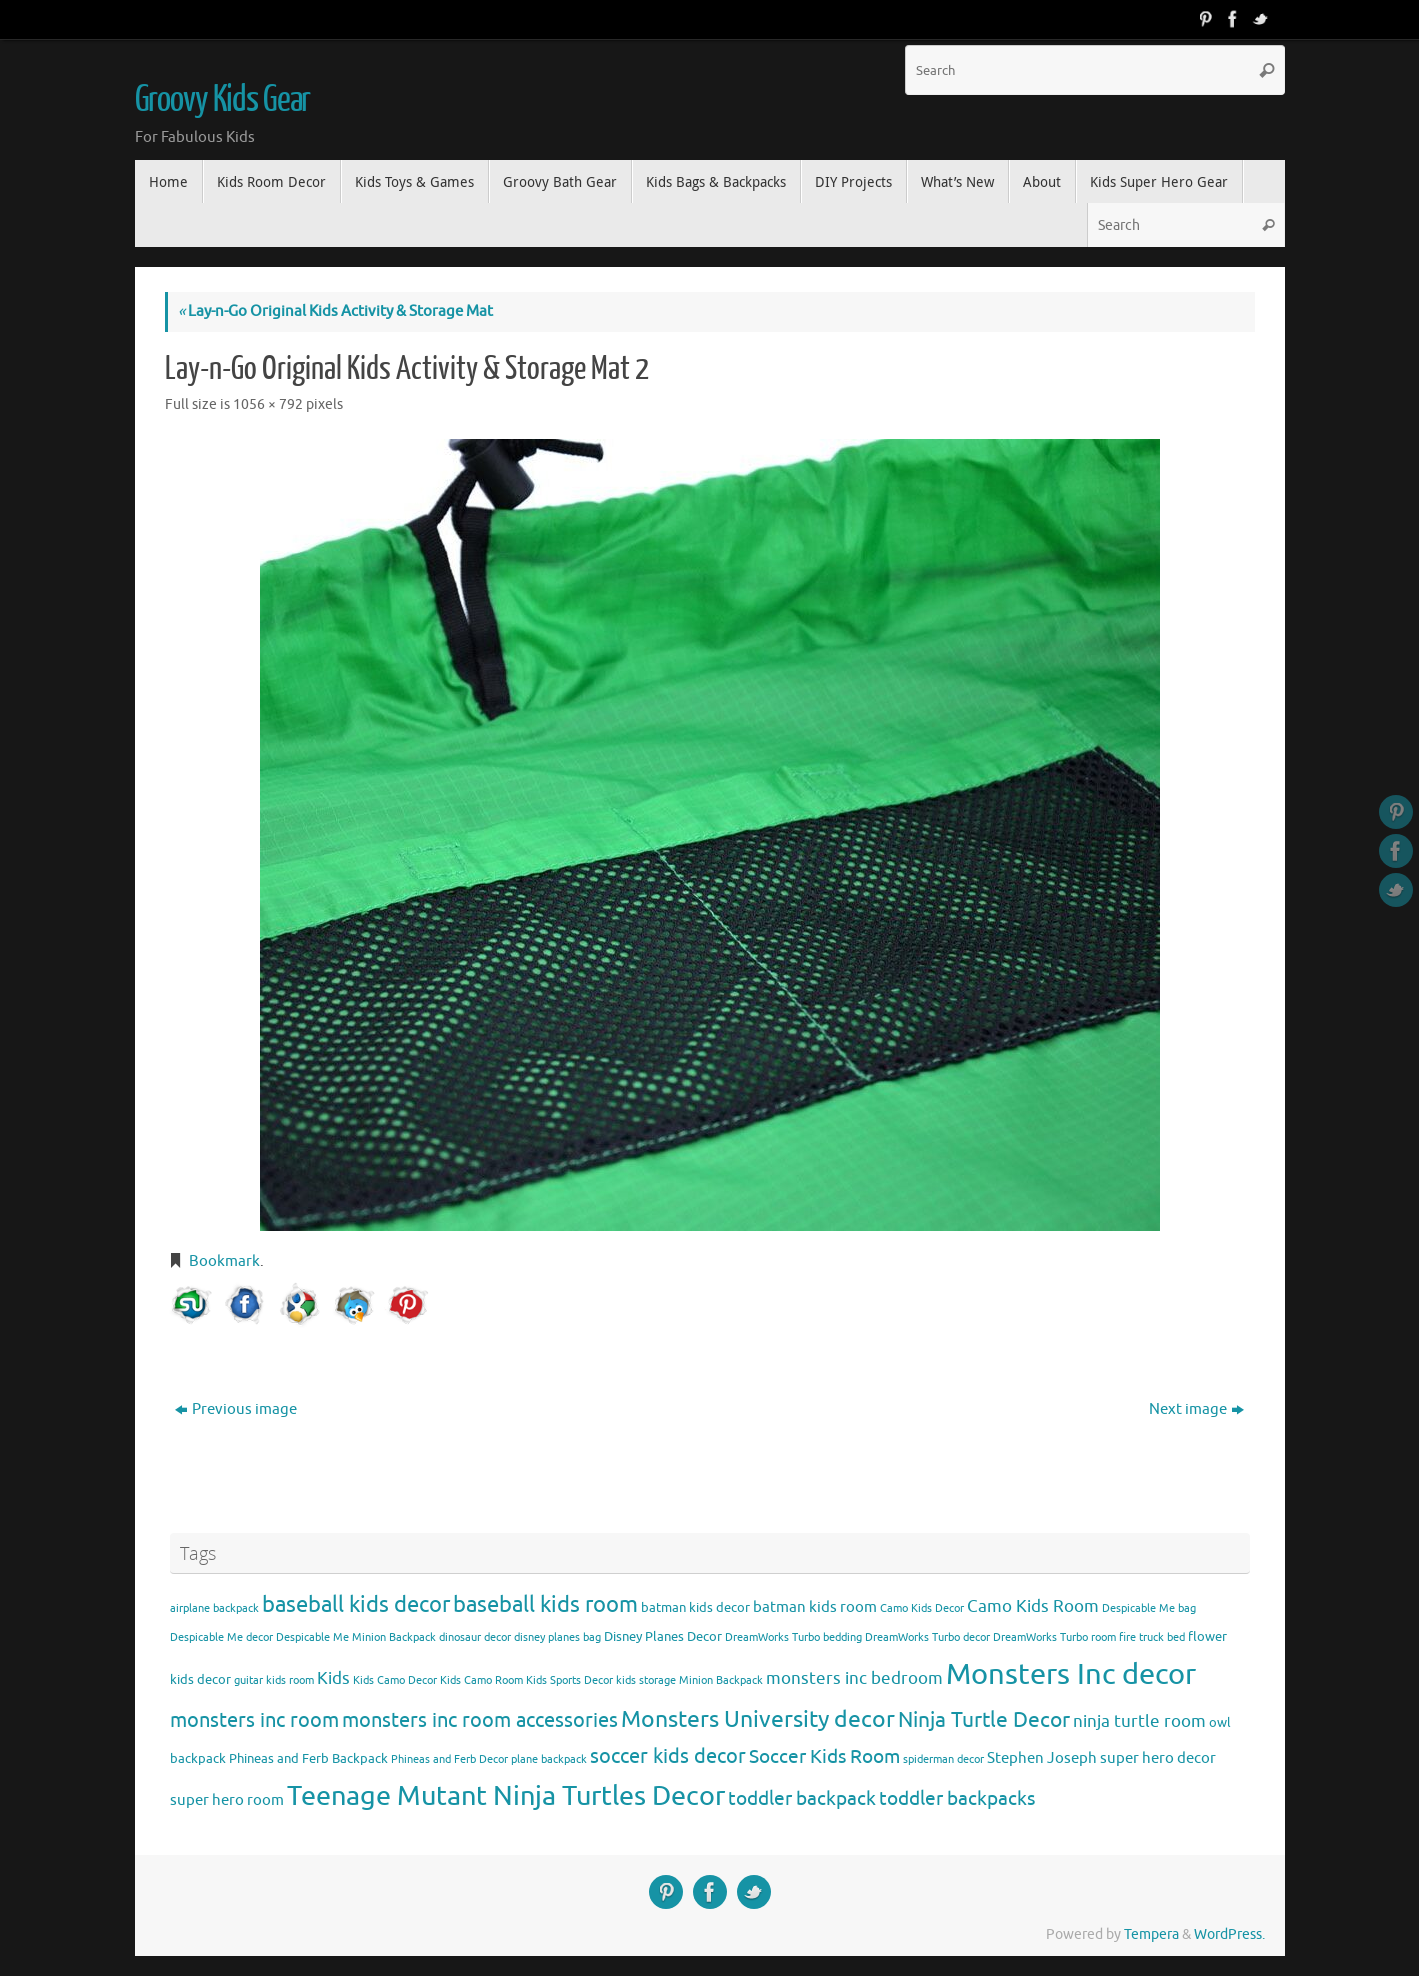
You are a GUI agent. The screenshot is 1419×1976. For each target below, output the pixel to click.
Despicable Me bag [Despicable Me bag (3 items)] (1149, 1608)
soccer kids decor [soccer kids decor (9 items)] (668, 1756)
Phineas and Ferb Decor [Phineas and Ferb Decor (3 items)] (449, 1759)
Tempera (1151, 1934)
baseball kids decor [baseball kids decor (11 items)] (356, 1604)
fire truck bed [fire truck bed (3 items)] (1152, 1637)
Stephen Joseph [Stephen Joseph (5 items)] (1042, 1758)
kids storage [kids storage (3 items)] (646, 1680)
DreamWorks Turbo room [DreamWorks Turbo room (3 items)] (1054, 1637)
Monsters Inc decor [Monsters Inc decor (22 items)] (1071, 1674)
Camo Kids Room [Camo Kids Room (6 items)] (1033, 1606)
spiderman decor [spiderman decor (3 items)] (943, 1759)
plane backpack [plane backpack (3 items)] (549, 1759)
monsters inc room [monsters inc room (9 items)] (254, 1720)
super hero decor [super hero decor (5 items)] (1158, 1758)
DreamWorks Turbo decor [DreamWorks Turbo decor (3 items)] (927, 1637)
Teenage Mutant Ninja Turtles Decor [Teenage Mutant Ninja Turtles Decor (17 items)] (506, 1796)
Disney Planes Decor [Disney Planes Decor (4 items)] (663, 1636)
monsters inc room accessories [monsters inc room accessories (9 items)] (480, 1720)
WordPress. (1229, 1934)
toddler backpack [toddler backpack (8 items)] (802, 1798)
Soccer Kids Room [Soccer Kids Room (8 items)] (824, 1756)
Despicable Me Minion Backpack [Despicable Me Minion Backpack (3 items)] (356, 1637)
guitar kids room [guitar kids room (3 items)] (274, 1680)
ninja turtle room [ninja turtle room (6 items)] (1139, 1721)
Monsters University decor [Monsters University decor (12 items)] (758, 1719)
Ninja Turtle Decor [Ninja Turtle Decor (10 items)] (984, 1720)
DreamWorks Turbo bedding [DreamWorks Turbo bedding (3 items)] (793, 1637)
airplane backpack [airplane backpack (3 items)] (214, 1608)
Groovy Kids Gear (223, 100)
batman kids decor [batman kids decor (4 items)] (695, 1607)
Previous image (236, 1409)
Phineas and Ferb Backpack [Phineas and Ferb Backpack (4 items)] (308, 1758)
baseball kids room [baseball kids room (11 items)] (545, 1604)
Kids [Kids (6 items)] (333, 1678)
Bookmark (224, 1261)
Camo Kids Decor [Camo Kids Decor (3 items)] (922, 1608)
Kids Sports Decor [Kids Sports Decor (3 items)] (569, 1680)
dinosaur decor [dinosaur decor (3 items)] (475, 1637)
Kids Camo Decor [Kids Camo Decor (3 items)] (395, 1680)
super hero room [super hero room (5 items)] (227, 1800)
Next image (1196, 1409)
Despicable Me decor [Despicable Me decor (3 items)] (221, 1637)
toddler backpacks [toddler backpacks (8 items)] (957, 1798)
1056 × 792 (268, 404)
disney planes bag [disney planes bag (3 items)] (557, 1637)
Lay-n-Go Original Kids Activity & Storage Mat (335, 311)
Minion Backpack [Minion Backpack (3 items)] (721, 1680)
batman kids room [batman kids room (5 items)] (815, 1607)
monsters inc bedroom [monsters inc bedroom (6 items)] (854, 1678)
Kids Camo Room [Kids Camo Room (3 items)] (481, 1680)
